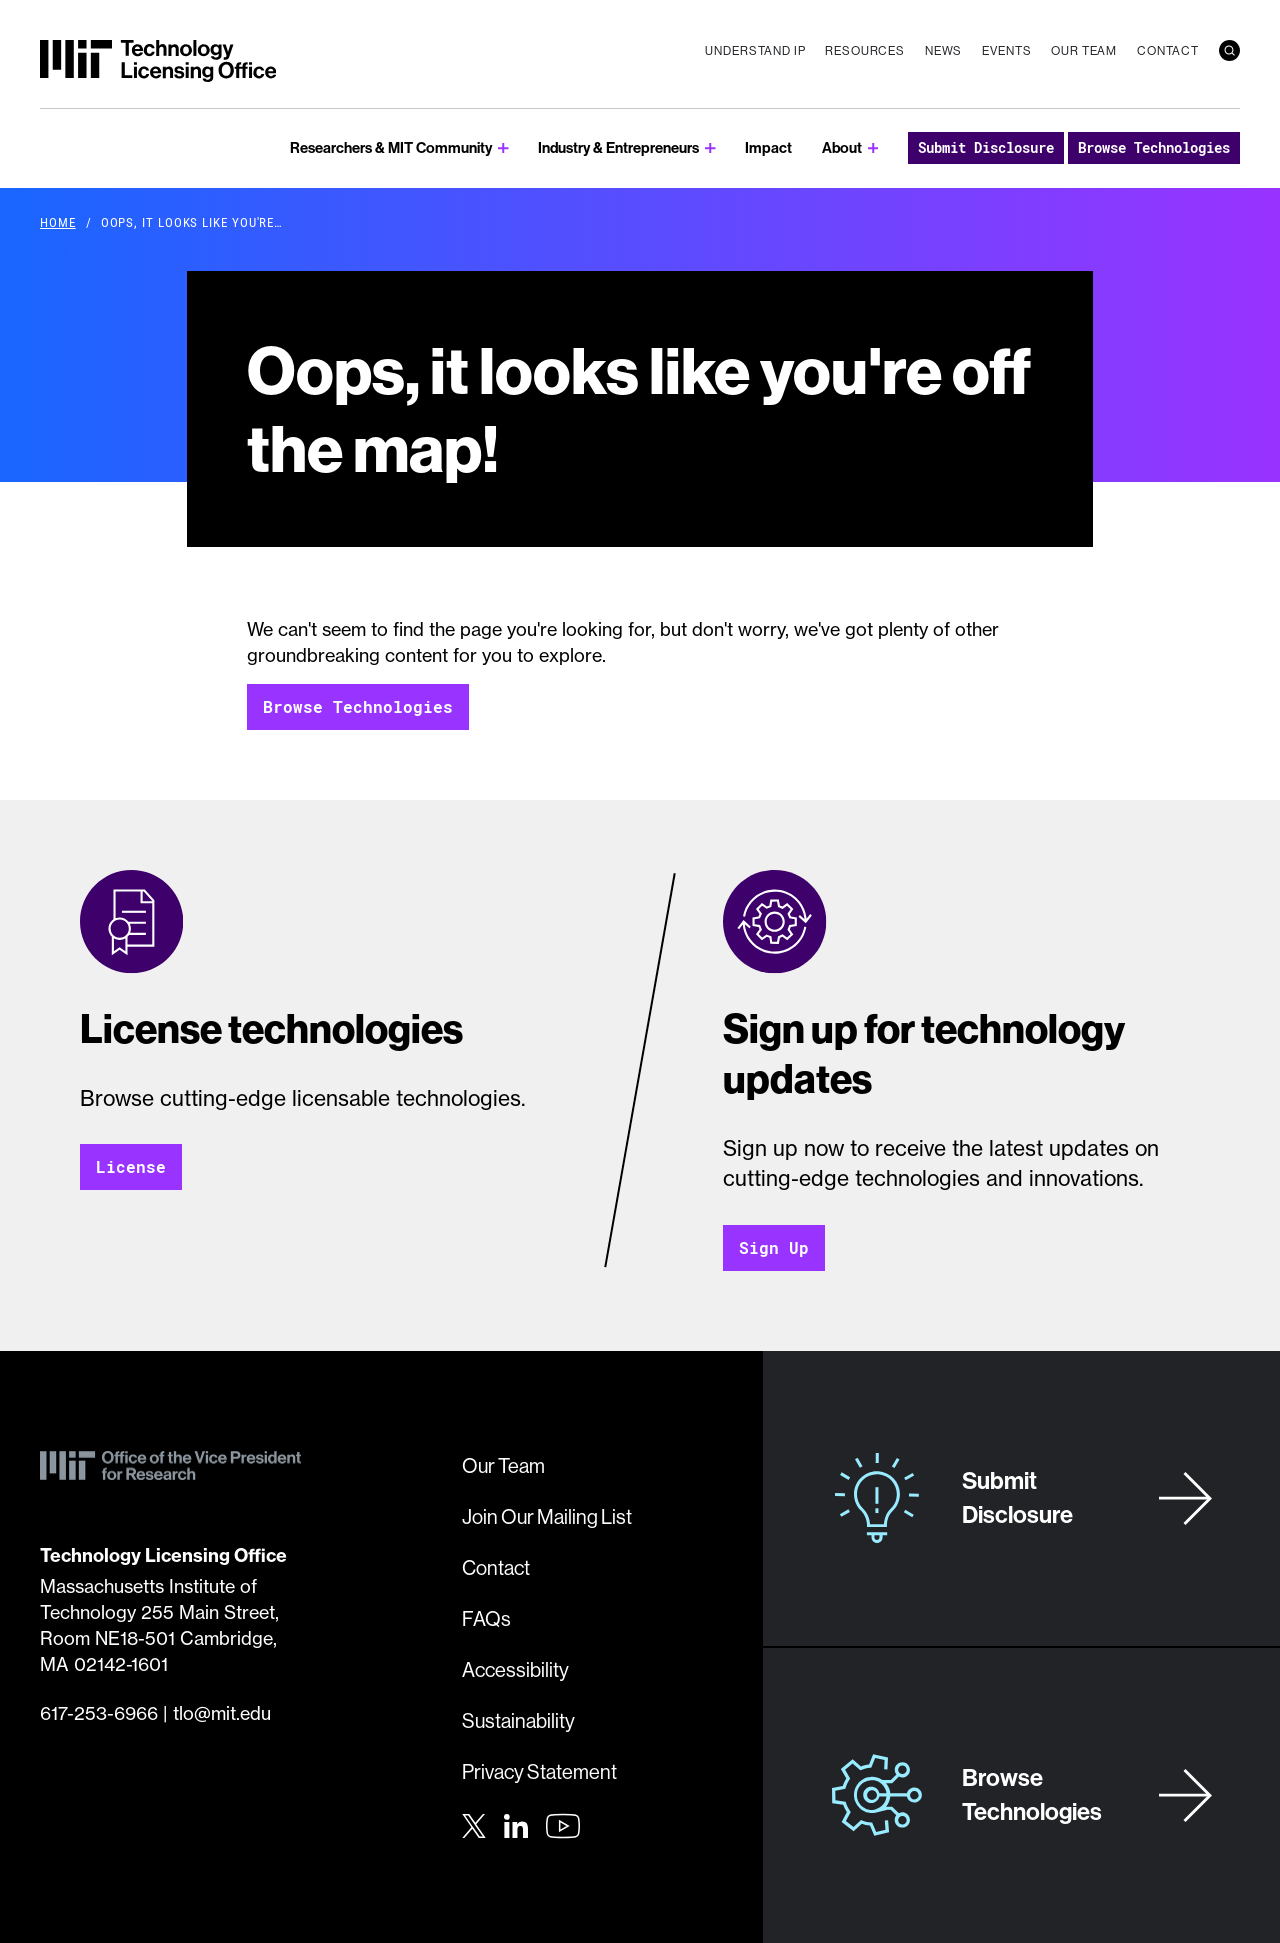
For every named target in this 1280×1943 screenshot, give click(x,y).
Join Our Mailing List (547, 1516)
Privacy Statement (539, 1771)
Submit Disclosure (986, 147)
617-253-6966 (99, 1713)
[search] (1229, 50)
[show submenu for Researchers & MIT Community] (503, 148)
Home (58, 222)
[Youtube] (563, 1826)
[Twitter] (474, 1824)
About (842, 147)
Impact (768, 147)
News (943, 50)
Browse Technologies (1154, 147)
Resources (865, 50)
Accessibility (515, 1669)
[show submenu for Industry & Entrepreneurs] (710, 148)
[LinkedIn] (516, 1824)
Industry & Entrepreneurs (618, 147)
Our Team (1084, 50)
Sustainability (518, 1720)
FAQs (486, 1618)
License (131, 1166)
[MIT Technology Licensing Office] (158, 61)
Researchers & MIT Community (391, 147)
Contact (1168, 50)
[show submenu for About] (873, 148)
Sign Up (774, 1247)
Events (1006, 50)
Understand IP (755, 50)
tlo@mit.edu (222, 1713)
